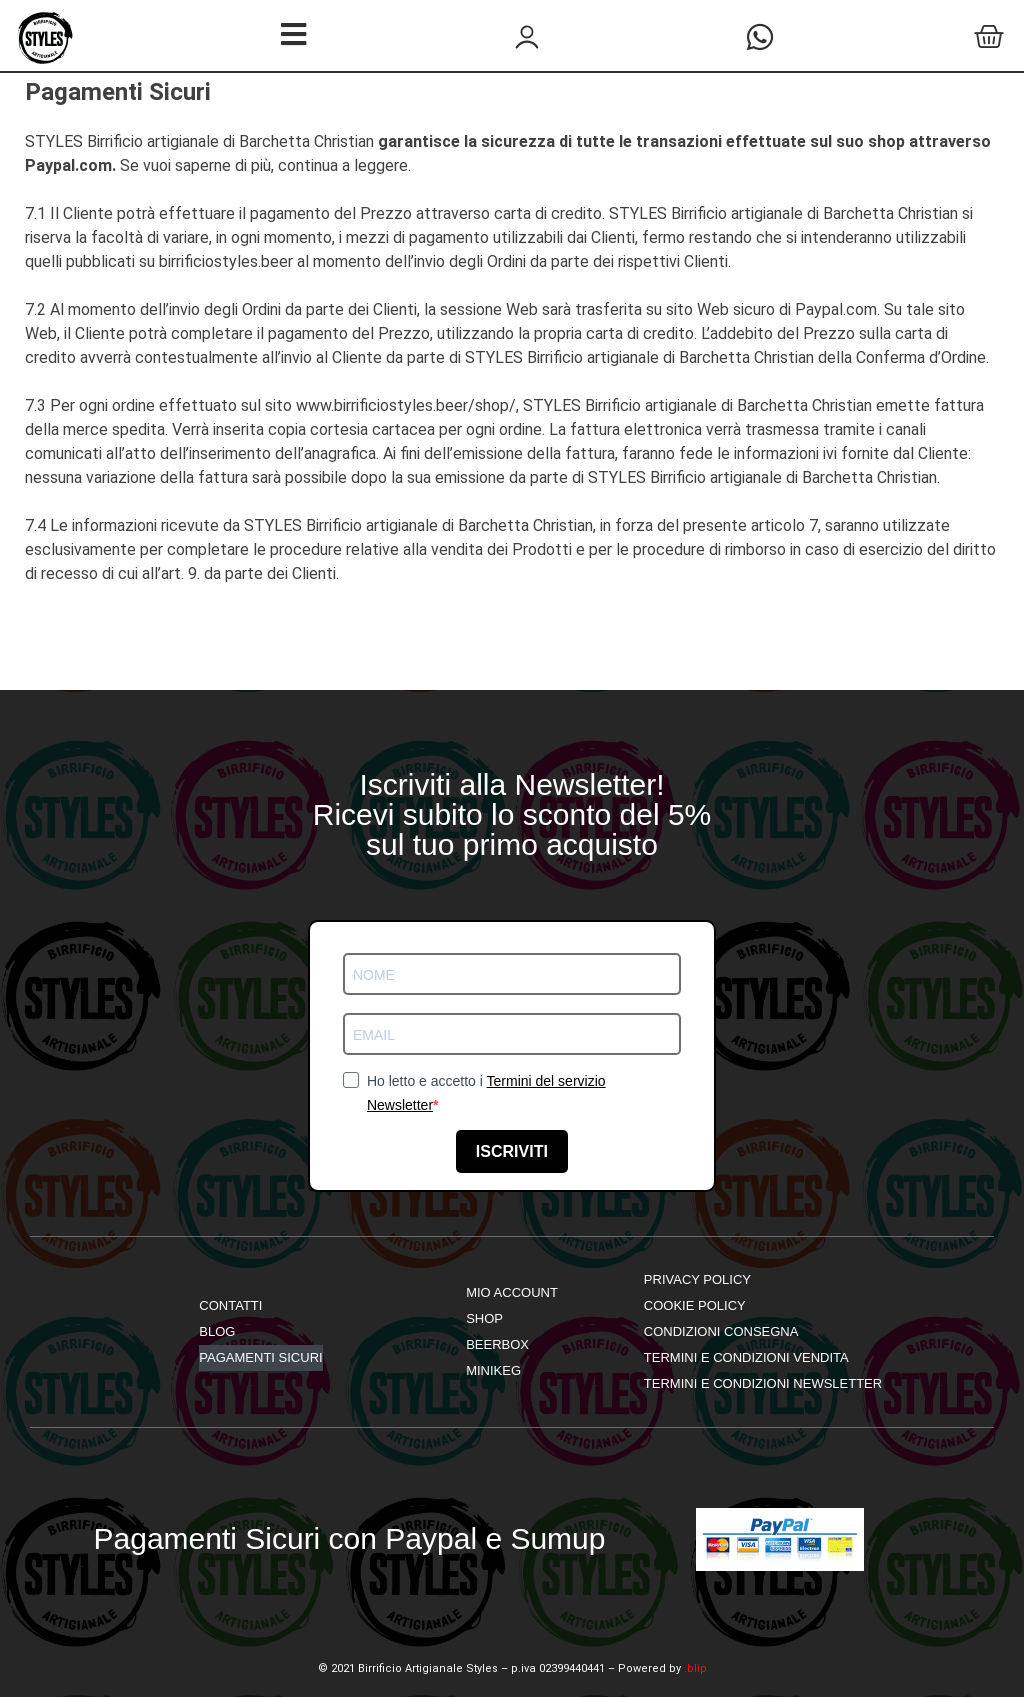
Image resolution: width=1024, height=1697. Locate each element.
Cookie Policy (695, 1305)
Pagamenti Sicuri (260, 1357)
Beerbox (497, 1344)
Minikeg (493, 1370)
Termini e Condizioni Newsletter (763, 1383)
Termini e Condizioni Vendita (746, 1357)
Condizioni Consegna (721, 1331)
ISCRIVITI (512, 1151)
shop (484, 1318)
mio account (512, 1292)
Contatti (230, 1305)
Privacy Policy (697, 1279)
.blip (695, 1668)
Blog (217, 1331)
